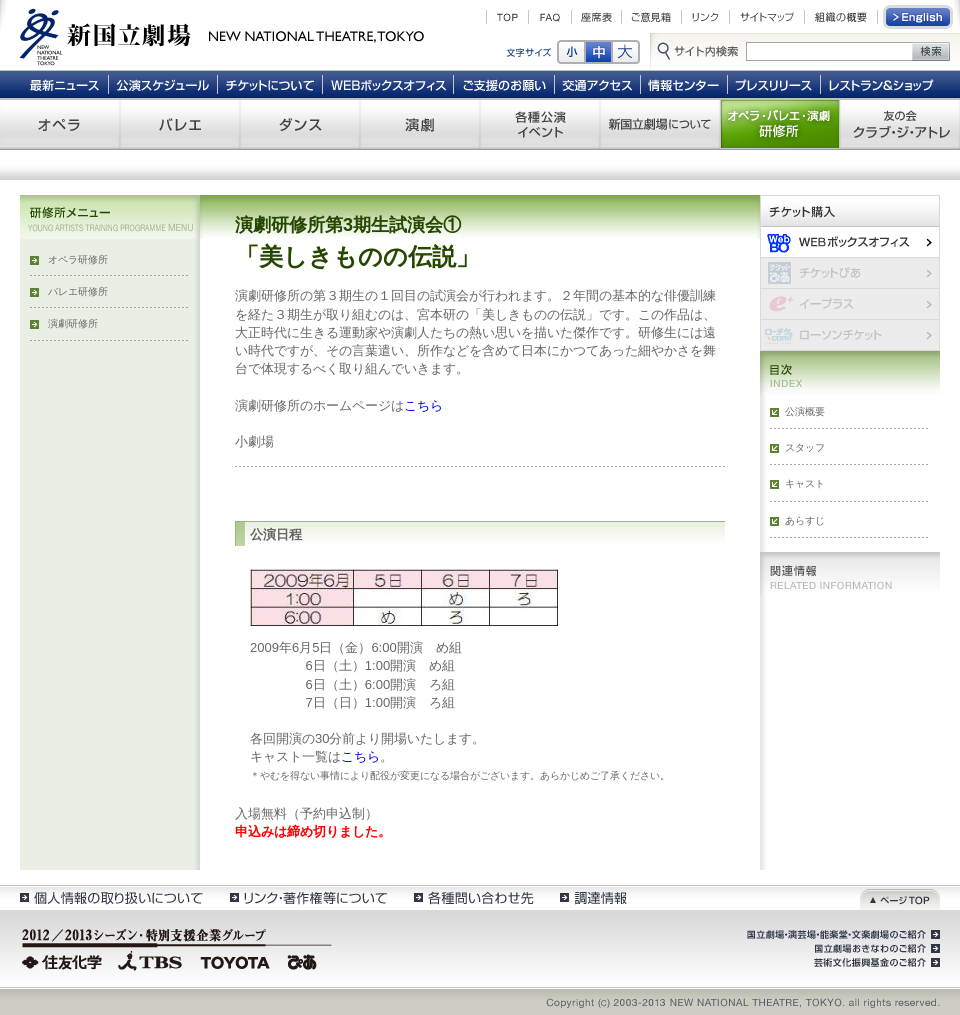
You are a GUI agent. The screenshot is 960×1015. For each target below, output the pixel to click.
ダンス (300, 124)
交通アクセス (598, 84)
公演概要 (805, 411)
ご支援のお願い (504, 84)
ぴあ (305, 960)
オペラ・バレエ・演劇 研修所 (780, 124)
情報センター (684, 84)
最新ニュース (64, 84)
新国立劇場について (660, 124)
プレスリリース (774, 84)
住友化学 (64, 960)
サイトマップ (767, 17)
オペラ (60, 124)
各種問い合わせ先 (472, 897)
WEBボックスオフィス (388, 84)
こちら (423, 405)
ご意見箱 (651, 17)
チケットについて (269, 84)
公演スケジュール (162, 84)
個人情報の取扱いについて (110, 897)
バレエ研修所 (78, 291)
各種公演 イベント (540, 124)
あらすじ (805, 520)
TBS (150, 960)
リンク (705, 17)
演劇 (420, 124)
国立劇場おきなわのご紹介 (875, 949)
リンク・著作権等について (307, 897)
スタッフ (805, 447)
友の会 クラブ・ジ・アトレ (900, 124)
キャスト (805, 483)
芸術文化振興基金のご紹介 (875, 963)
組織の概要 (841, 17)
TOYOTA (236, 960)
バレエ (180, 124)
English (919, 17)
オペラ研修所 (78, 259)
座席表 (596, 17)
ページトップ (900, 897)
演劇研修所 (73, 323)
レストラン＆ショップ (882, 84)
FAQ (550, 17)
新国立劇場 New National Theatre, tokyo (222, 35)
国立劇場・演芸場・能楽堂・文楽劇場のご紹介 (841, 935)
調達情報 (593, 897)
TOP (507, 17)
